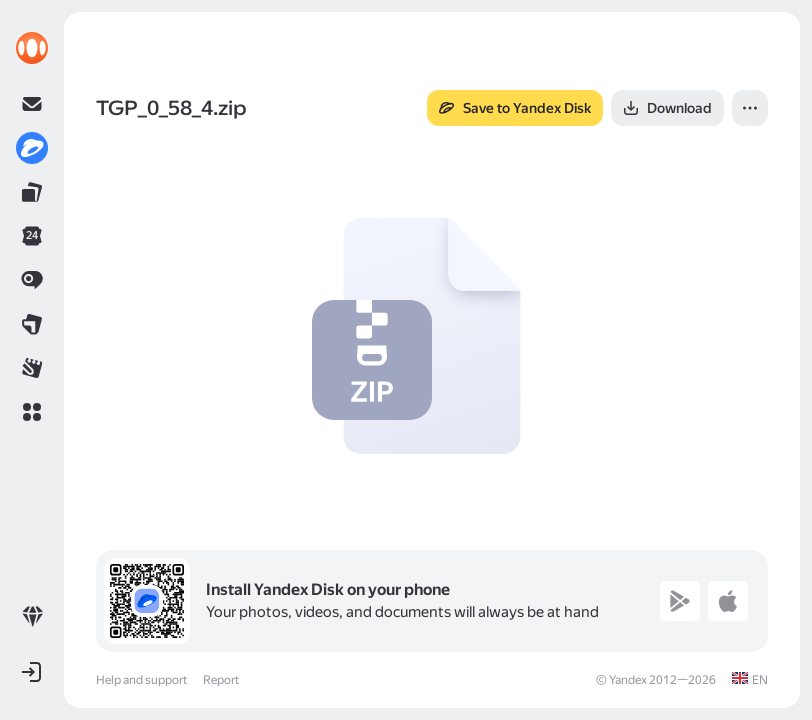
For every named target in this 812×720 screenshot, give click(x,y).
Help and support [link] (141, 680)
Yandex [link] (628, 680)
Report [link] (221, 680)
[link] (32, 48)
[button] (32, 412)
